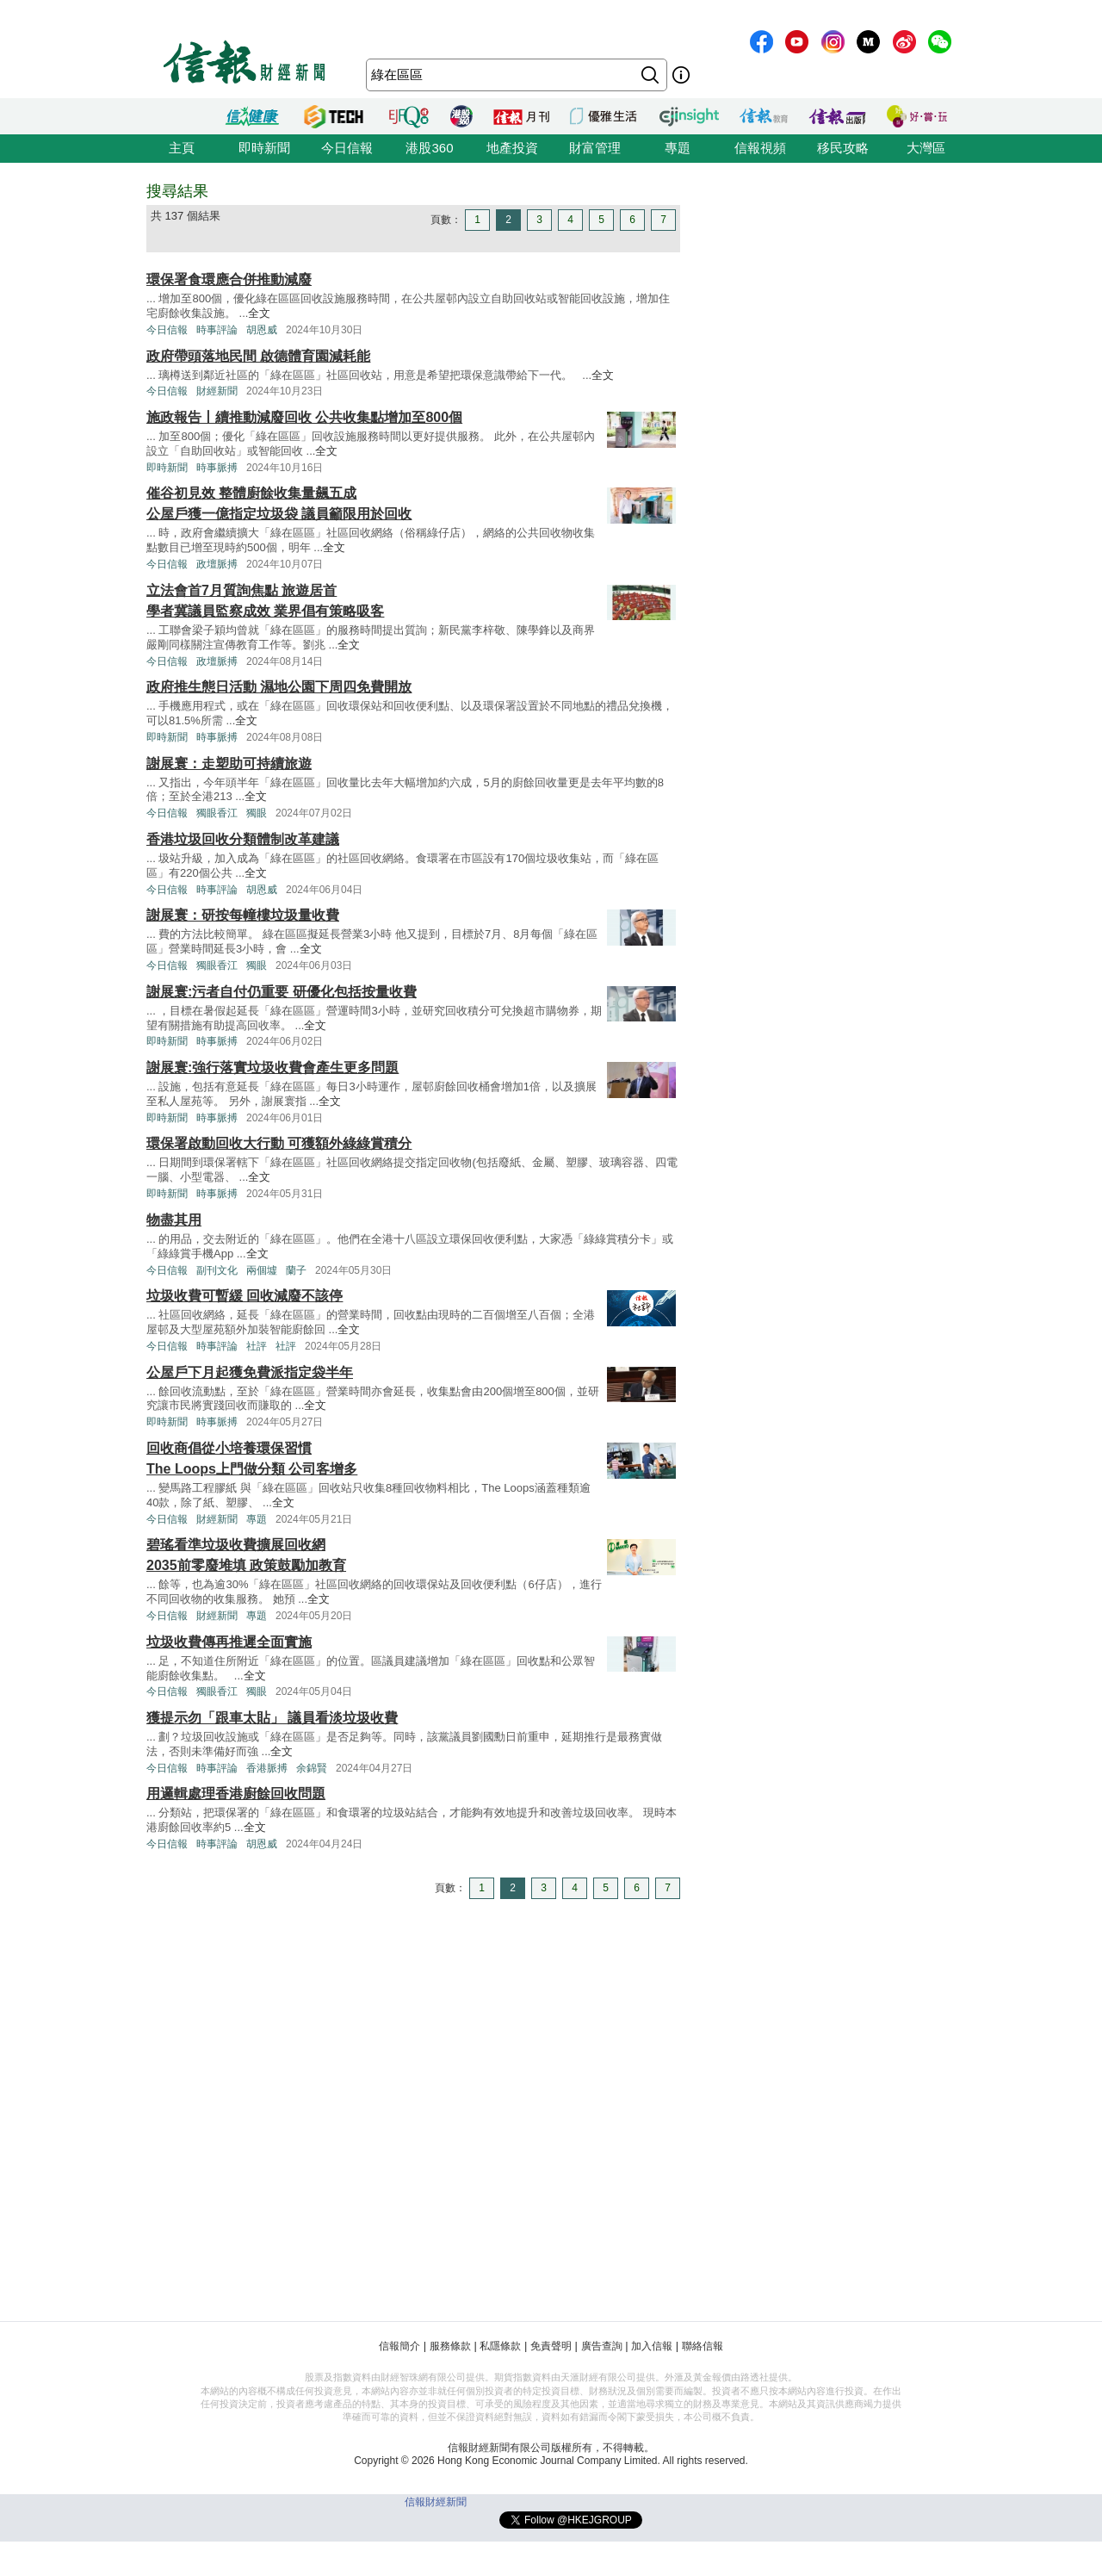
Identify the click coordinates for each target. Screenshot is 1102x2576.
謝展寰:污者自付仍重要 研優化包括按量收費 (281, 991)
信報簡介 (399, 2346)
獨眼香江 (217, 813)
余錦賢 (311, 1768)
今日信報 (347, 147)
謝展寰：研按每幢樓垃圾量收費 (242, 915)
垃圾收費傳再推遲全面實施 (229, 1642)
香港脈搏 (267, 1768)
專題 (677, 147)
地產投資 (512, 147)
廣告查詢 (601, 2346)
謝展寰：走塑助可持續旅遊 (229, 763)
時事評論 (217, 330)
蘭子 (296, 1270)
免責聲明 (551, 2346)
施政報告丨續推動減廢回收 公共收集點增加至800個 (304, 417)
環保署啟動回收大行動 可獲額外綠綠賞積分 (279, 1143)
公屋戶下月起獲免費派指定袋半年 (249, 1372)
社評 (256, 1346)
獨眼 (256, 813)
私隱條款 (500, 2346)
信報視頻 (760, 147)
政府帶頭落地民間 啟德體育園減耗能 (258, 356)
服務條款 (450, 2346)
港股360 (429, 147)
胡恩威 (261, 330)
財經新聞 (217, 391)
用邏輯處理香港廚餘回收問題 (235, 1793)
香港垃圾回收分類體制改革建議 (242, 839)
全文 (259, 313)
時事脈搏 (217, 468)
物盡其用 (173, 1220)
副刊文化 (217, 1270)
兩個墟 (261, 1270)
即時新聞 (264, 147)
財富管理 (595, 147)
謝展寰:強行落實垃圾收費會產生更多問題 (272, 1067)
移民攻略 (843, 147)
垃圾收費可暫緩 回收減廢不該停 (244, 1295)
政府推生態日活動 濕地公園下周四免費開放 (279, 687)
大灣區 (926, 147)
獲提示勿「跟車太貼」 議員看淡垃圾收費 (272, 1717)
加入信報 (651, 2346)
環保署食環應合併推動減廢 (229, 279)
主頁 (182, 147)
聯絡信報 (702, 2346)
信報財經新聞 (436, 2502)
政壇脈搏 (217, 564)
